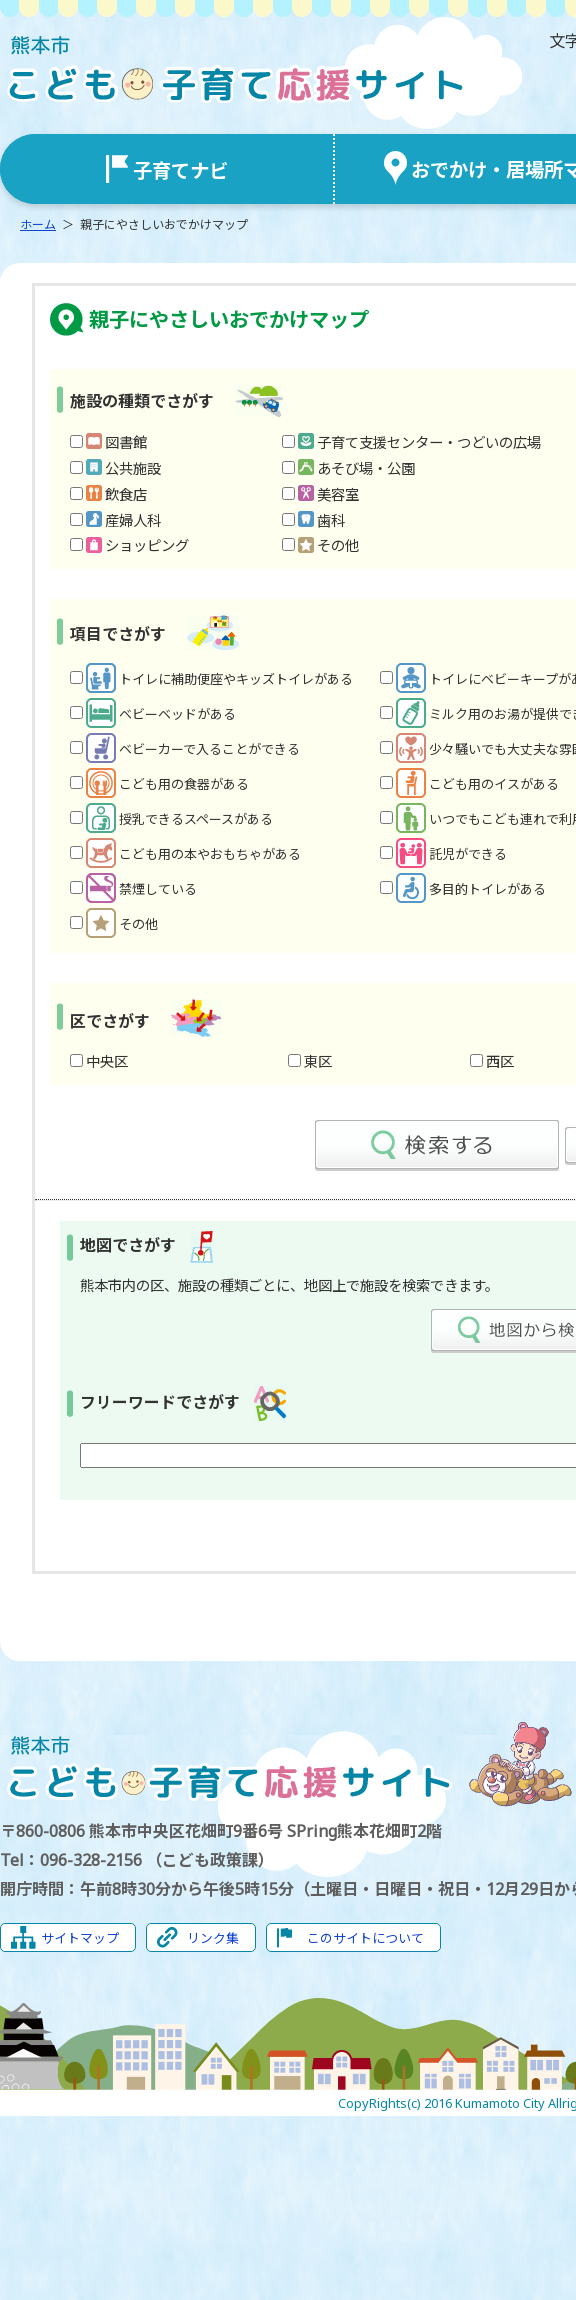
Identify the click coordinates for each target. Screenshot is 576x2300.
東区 (318, 1061)
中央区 (107, 1061)
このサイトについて (365, 1938)
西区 (500, 1061)
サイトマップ (80, 1938)
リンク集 (213, 1938)
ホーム (38, 224)
